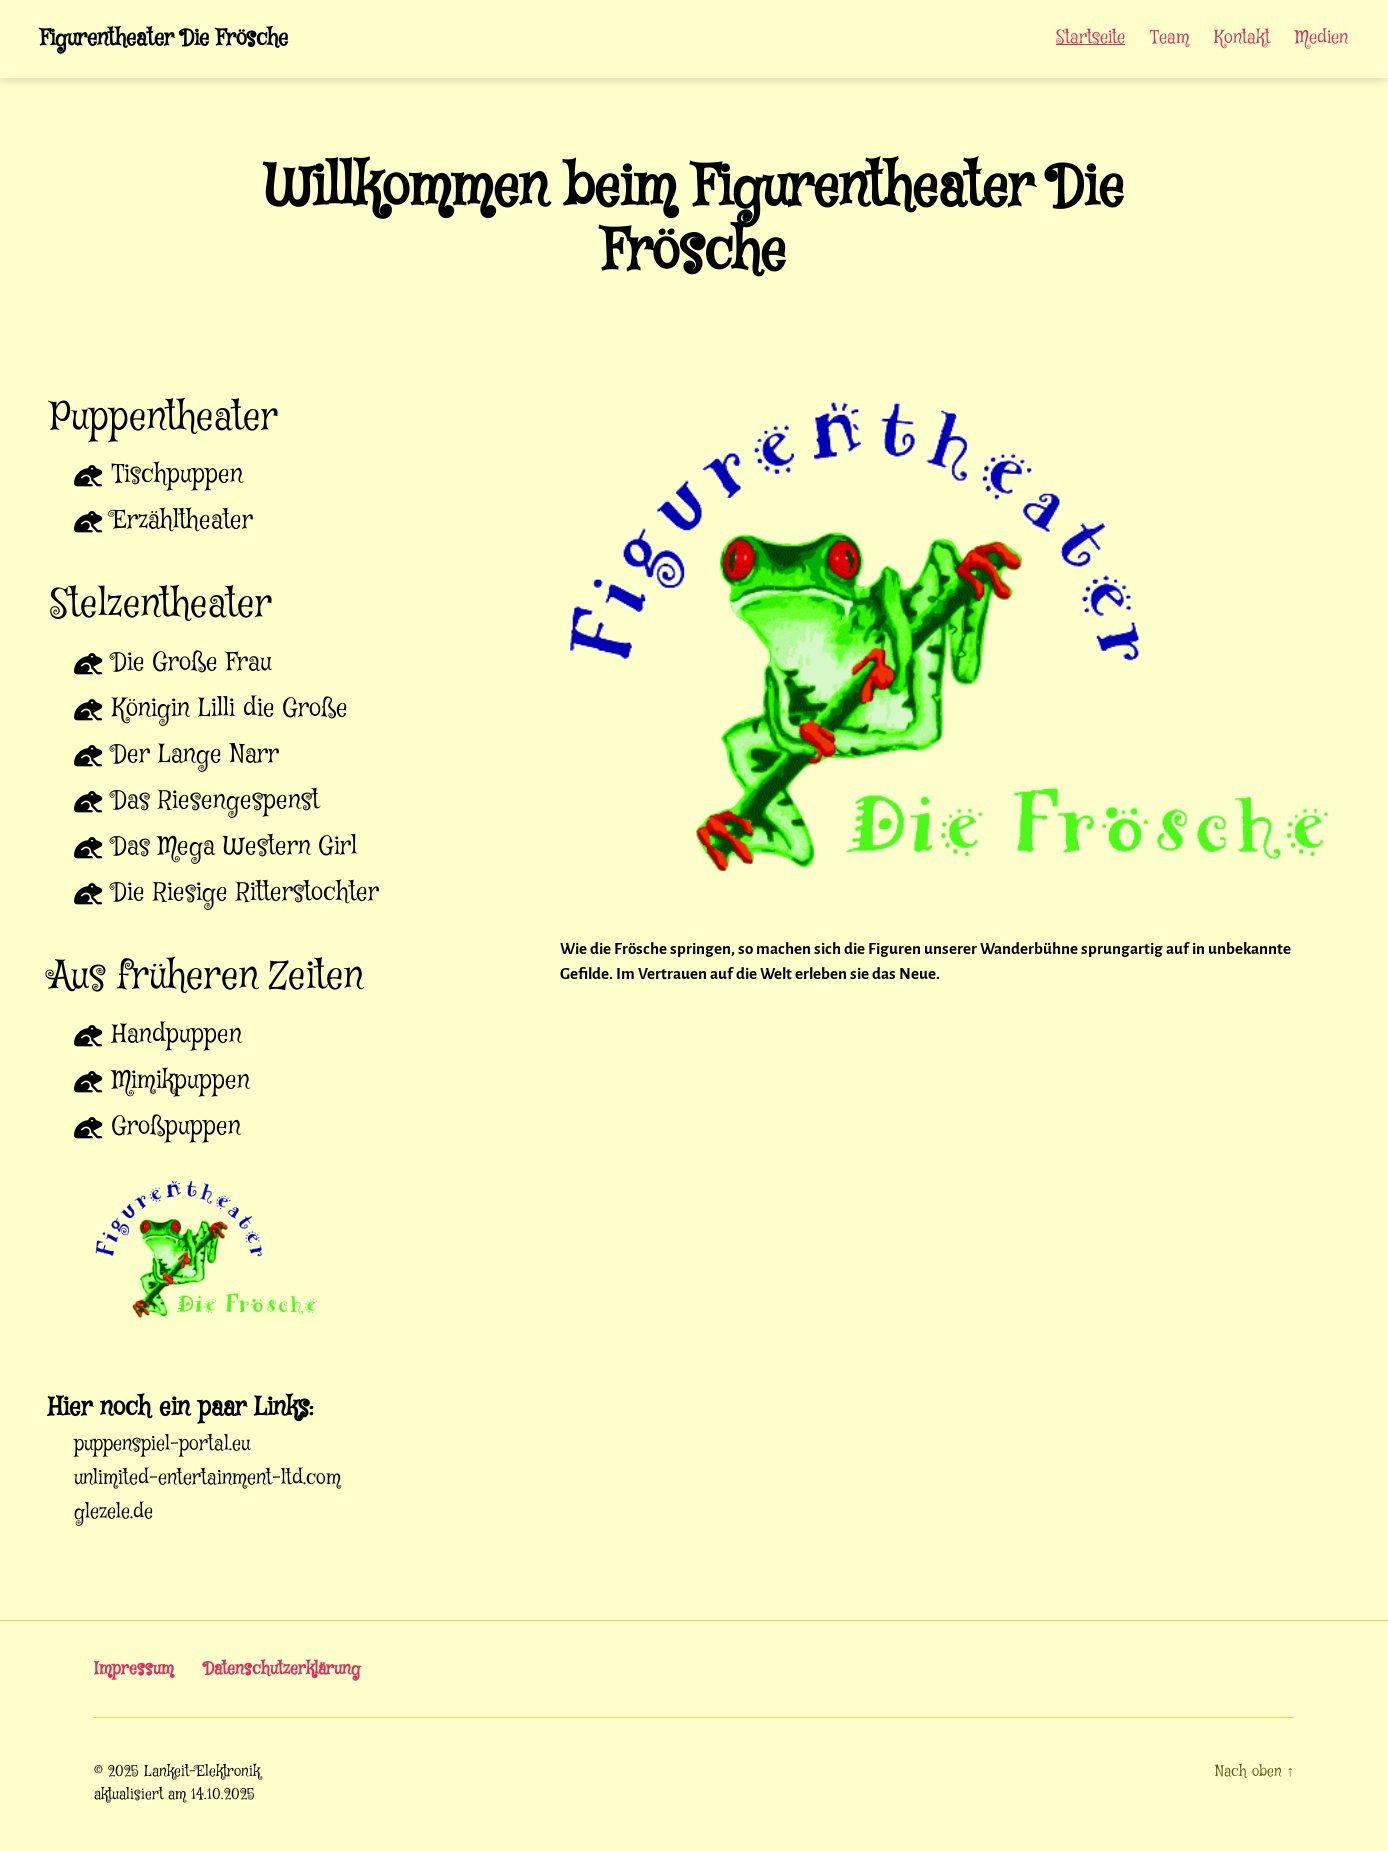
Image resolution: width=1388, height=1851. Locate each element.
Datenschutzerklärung (286, 1670)
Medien (1321, 40)
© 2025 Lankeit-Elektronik (177, 1774)
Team (1169, 40)
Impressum (134, 1670)
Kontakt (1242, 40)
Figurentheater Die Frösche (175, 40)
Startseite (1090, 40)
